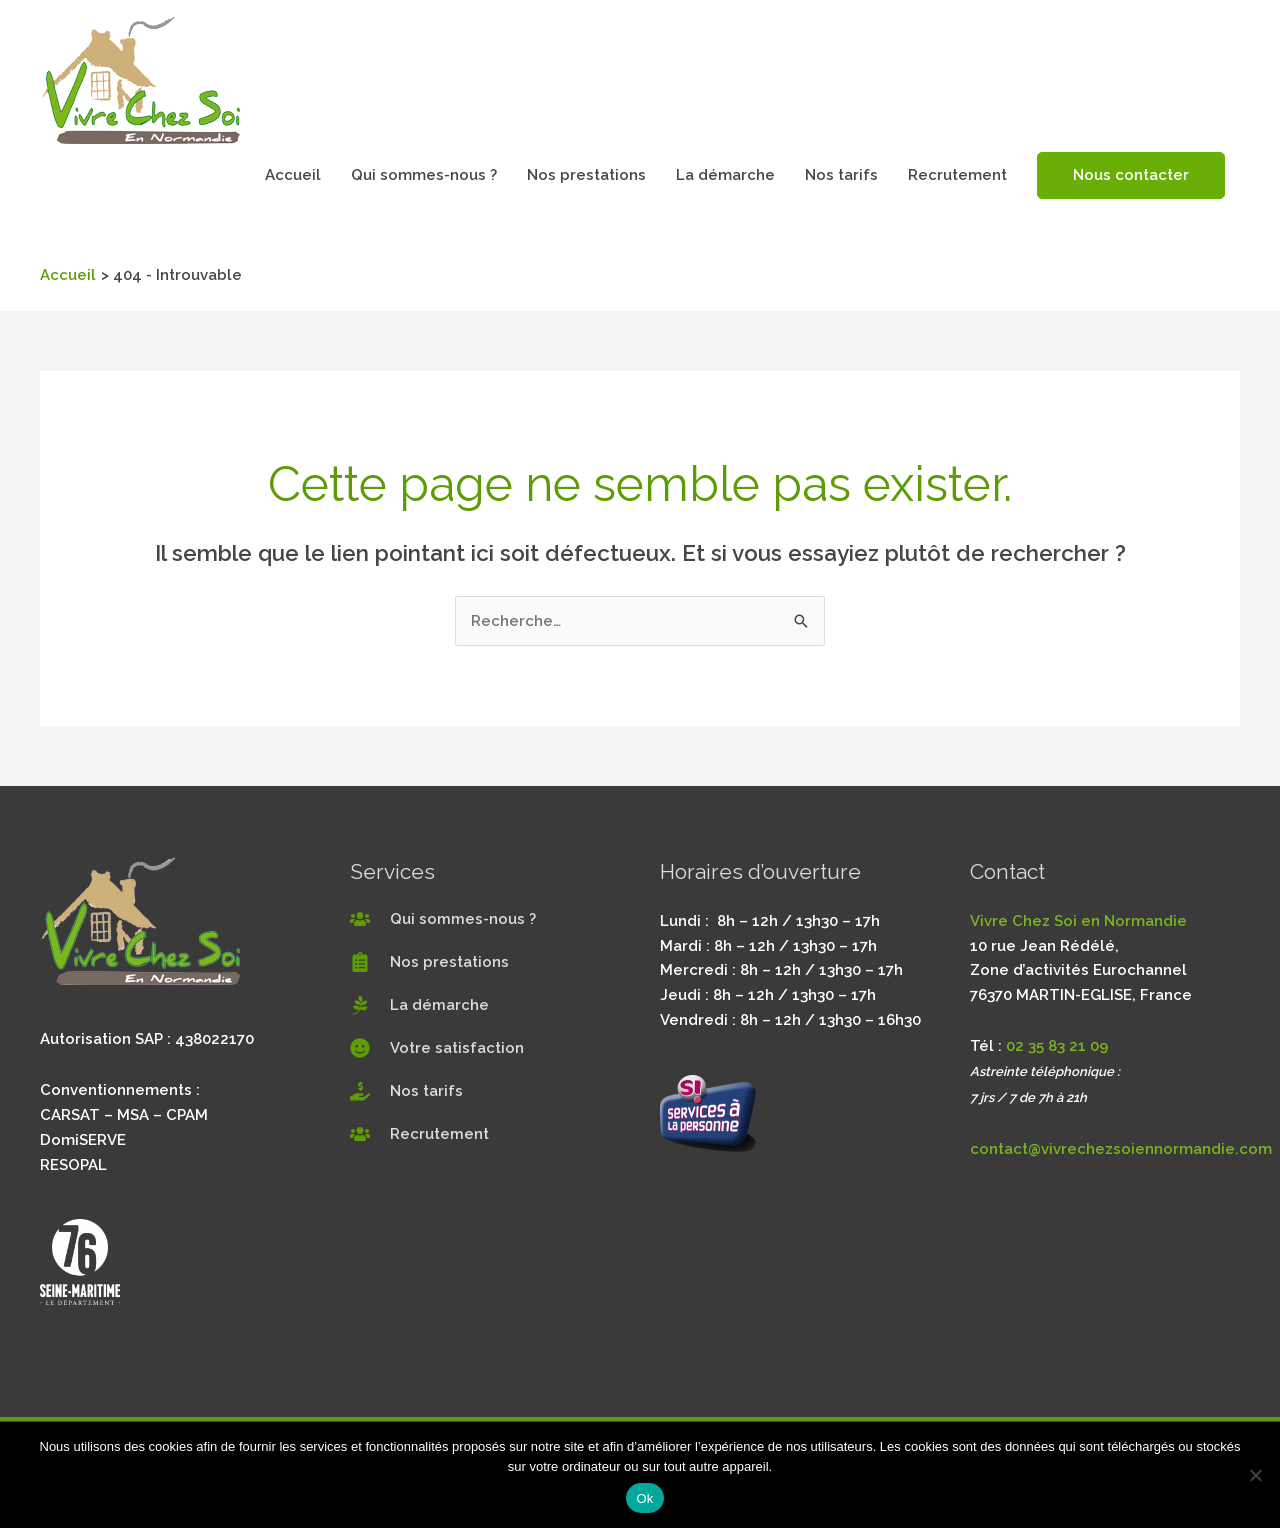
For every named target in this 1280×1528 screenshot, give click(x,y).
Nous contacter (1131, 175)
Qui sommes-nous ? (424, 175)
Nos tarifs (841, 175)
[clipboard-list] (429, 962)
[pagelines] (419, 1005)
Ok (644, 1498)
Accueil (293, 175)
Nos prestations (586, 175)
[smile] (437, 1048)
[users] (443, 919)
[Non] (1255, 1475)
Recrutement (957, 175)
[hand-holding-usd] (406, 1091)
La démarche (725, 175)
